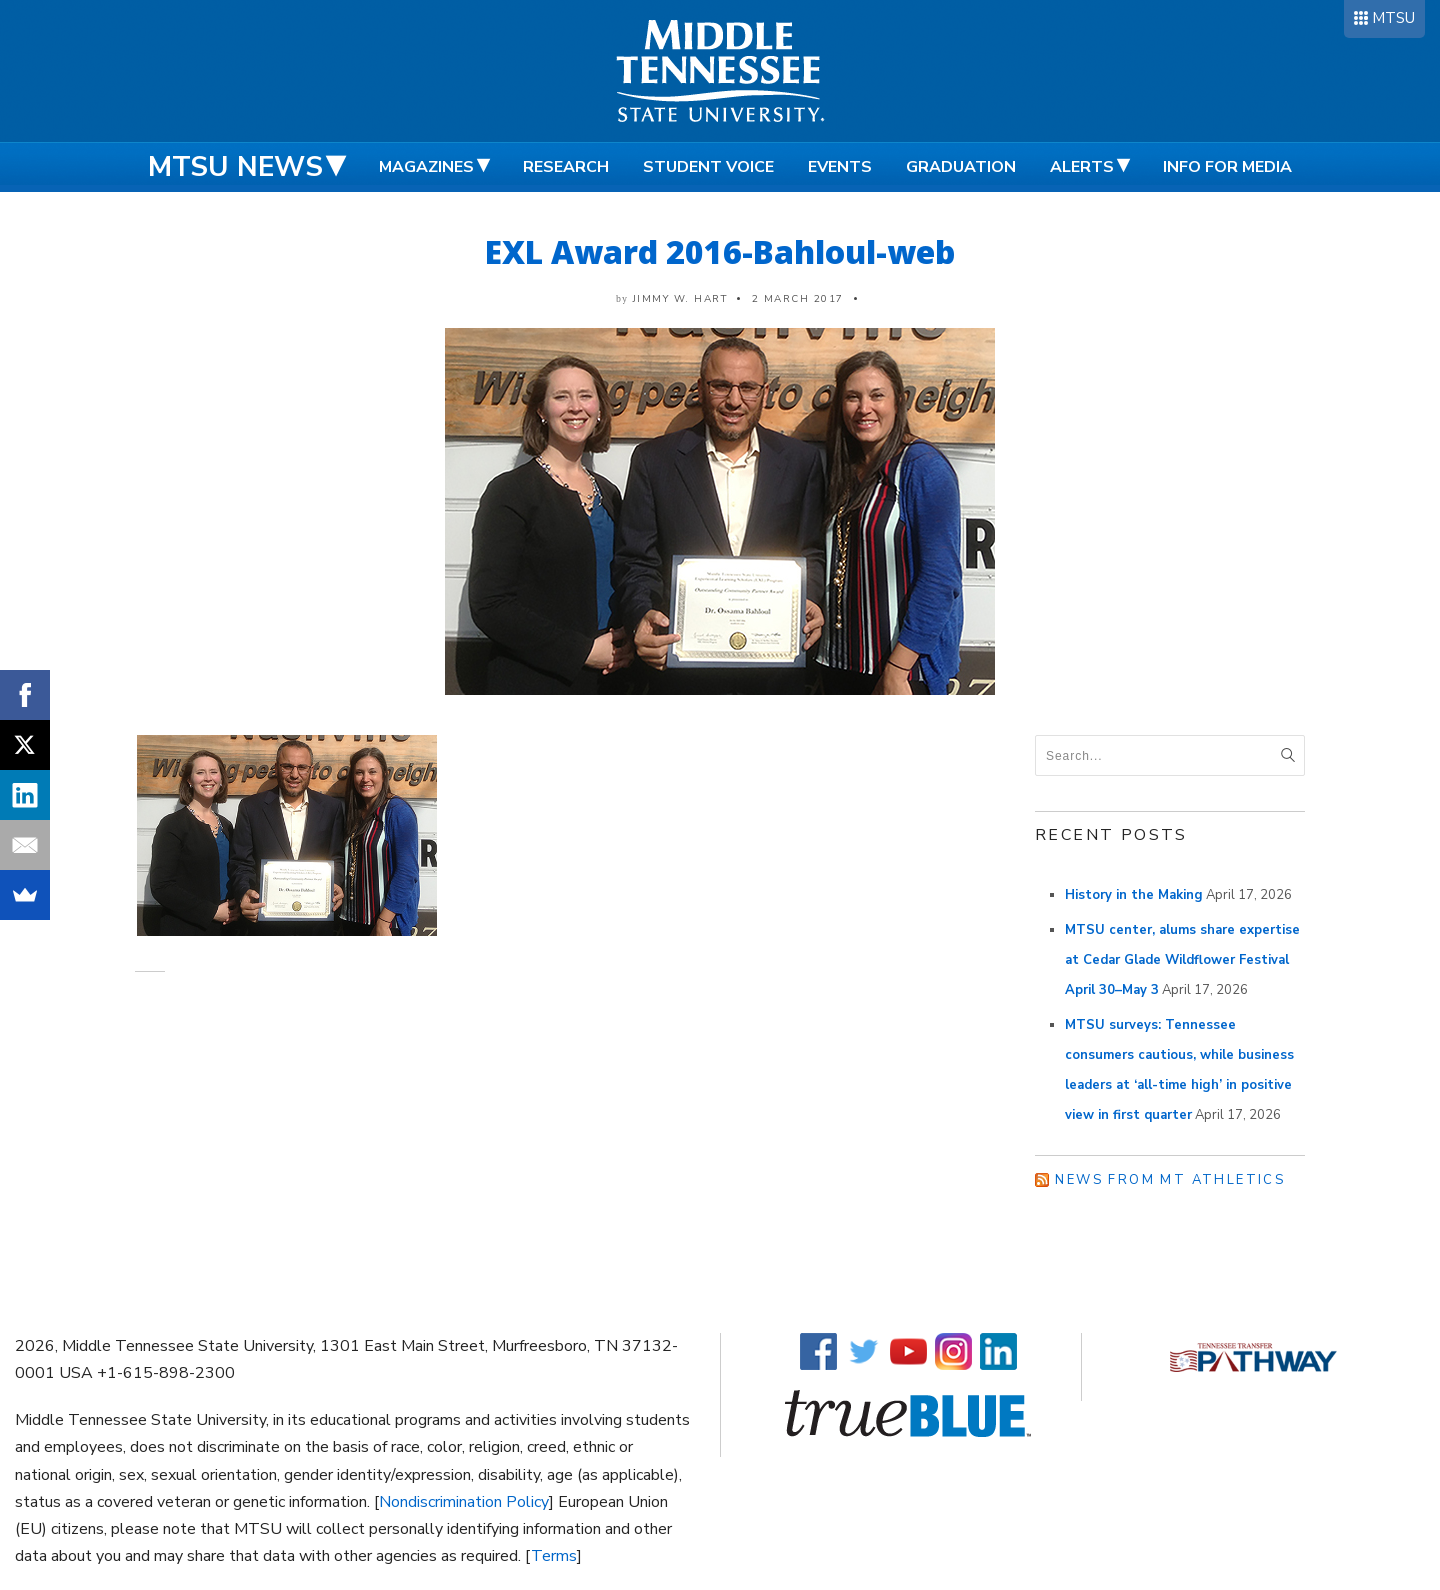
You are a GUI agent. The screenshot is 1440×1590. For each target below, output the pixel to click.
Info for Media (1227, 167)
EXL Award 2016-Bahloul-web (720, 251)
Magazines (426, 167)
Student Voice (708, 167)
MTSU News (235, 167)
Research (566, 167)
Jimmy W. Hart (680, 299)
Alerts (1082, 167)
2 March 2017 (798, 299)
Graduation (961, 167)
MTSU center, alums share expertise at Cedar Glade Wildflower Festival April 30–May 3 (1182, 960)
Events (840, 167)
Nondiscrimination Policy (464, 1502)
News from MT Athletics (1170, 1180)
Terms (554, 1556)
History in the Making (1134, 895)
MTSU (1393, 18)
